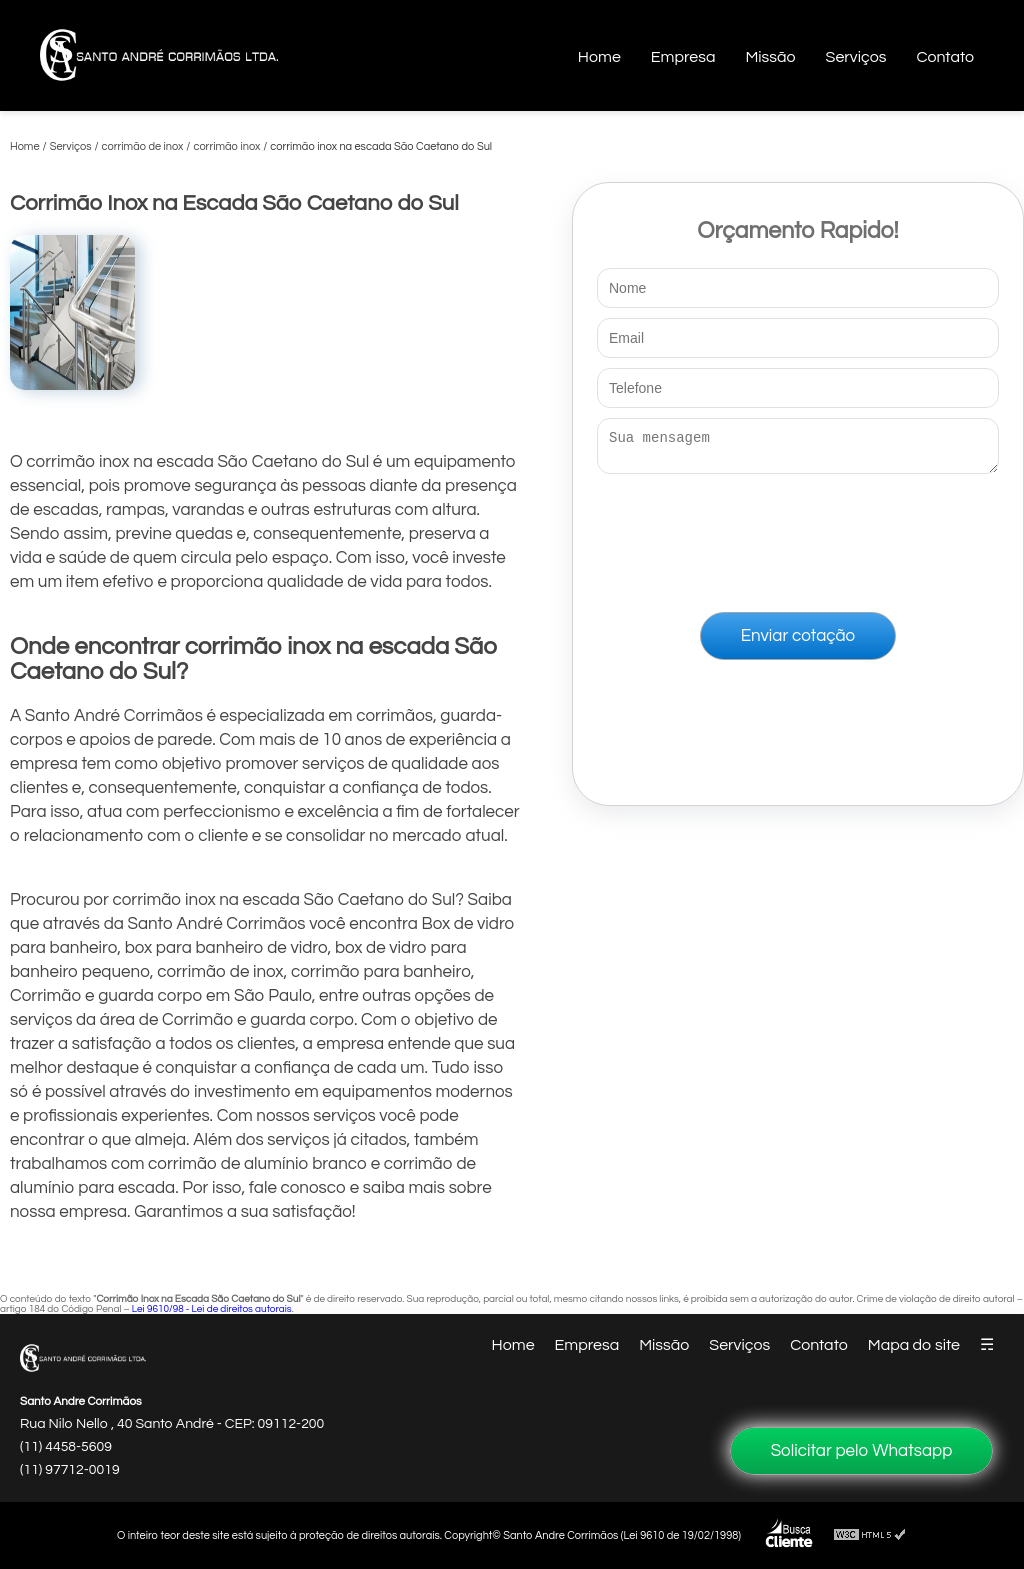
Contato (945, 57)
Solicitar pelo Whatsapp (862, 1451)
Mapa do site (914, 1345)
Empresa (683, 57)
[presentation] (798, 539)
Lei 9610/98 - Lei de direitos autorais (212, 1309)
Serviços (856, 57)
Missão (770, 57)
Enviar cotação (798, 642)
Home (599, 57)
